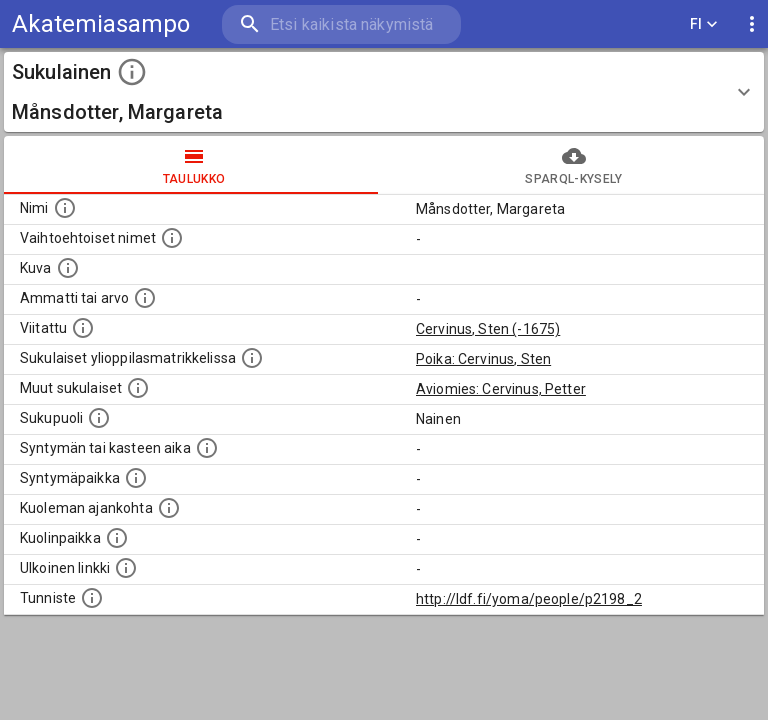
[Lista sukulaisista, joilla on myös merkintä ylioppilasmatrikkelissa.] (252, 358)
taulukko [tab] (194, 165)
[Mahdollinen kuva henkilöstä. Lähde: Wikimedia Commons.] (68, 268)
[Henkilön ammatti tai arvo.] (145, 298)
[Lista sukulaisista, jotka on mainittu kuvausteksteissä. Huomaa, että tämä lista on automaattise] (138, 388)
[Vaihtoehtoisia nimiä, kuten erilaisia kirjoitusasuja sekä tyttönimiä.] (172, 238)
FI (704, 24)
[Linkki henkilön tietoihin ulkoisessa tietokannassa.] (126, 568)
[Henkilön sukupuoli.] (99, 418)
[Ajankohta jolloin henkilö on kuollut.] (169, 508)
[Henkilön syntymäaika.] (207, 448)
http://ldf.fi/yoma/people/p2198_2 (529, 599)
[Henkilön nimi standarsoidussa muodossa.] (65, 208)
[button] (384, 92)
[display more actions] (752, 24)
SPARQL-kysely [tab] (574, 165)
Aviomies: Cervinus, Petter (501, 389)
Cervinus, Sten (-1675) (488, 329)
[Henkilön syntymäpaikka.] (136, 478)
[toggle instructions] (132, 72)
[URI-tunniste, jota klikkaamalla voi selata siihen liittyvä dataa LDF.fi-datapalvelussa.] (92, 598)
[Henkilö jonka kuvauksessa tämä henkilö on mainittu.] (83, 328)
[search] (341, 24)
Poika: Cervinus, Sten (483, 359)
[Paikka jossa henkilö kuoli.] (117, 538)
